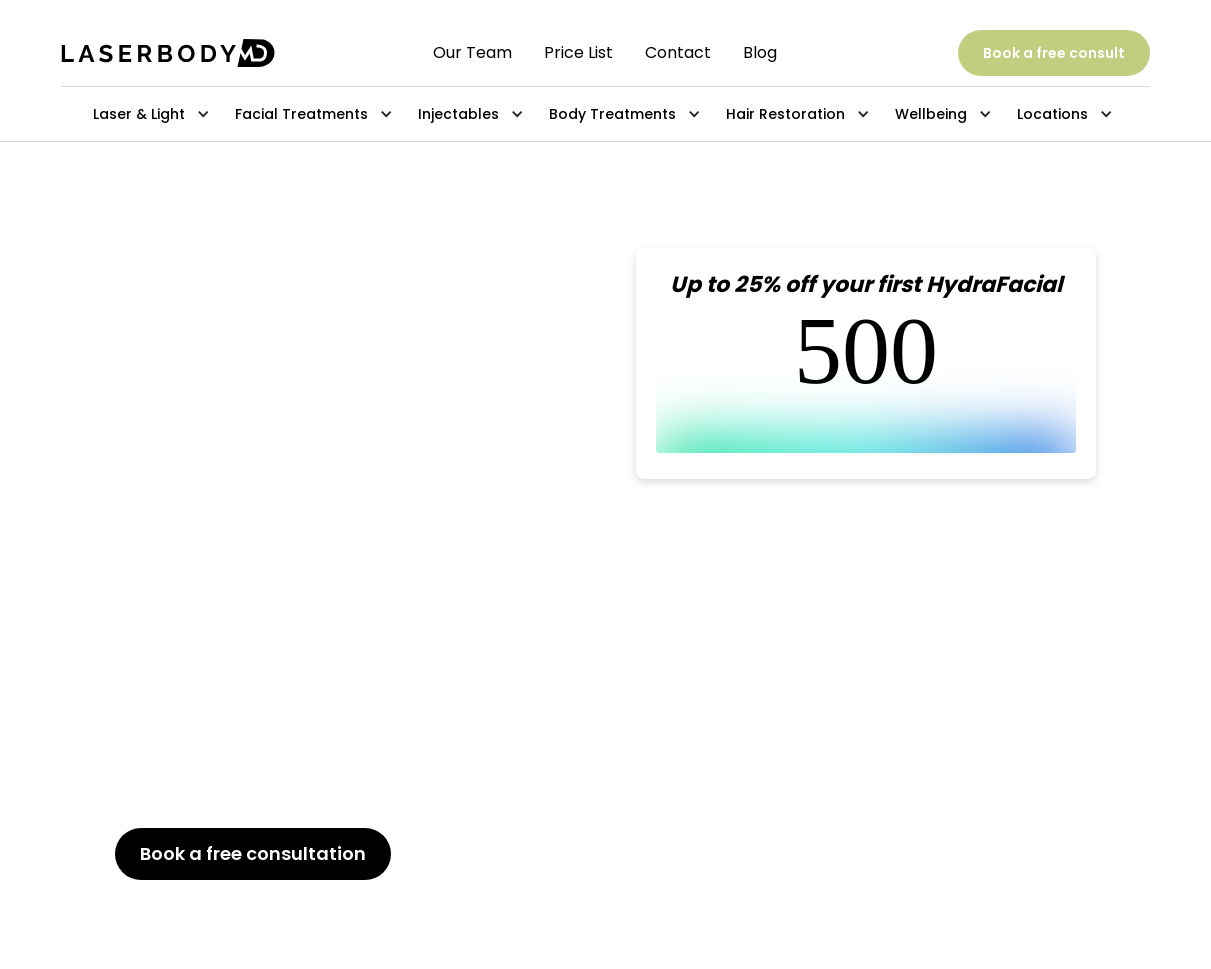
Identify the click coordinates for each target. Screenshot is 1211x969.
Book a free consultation (253, 853)
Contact (678, 53)
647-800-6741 (231, 905)
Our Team (472, 53)
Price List (578, 53)
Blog (760, 53)
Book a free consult (1054, 53)
